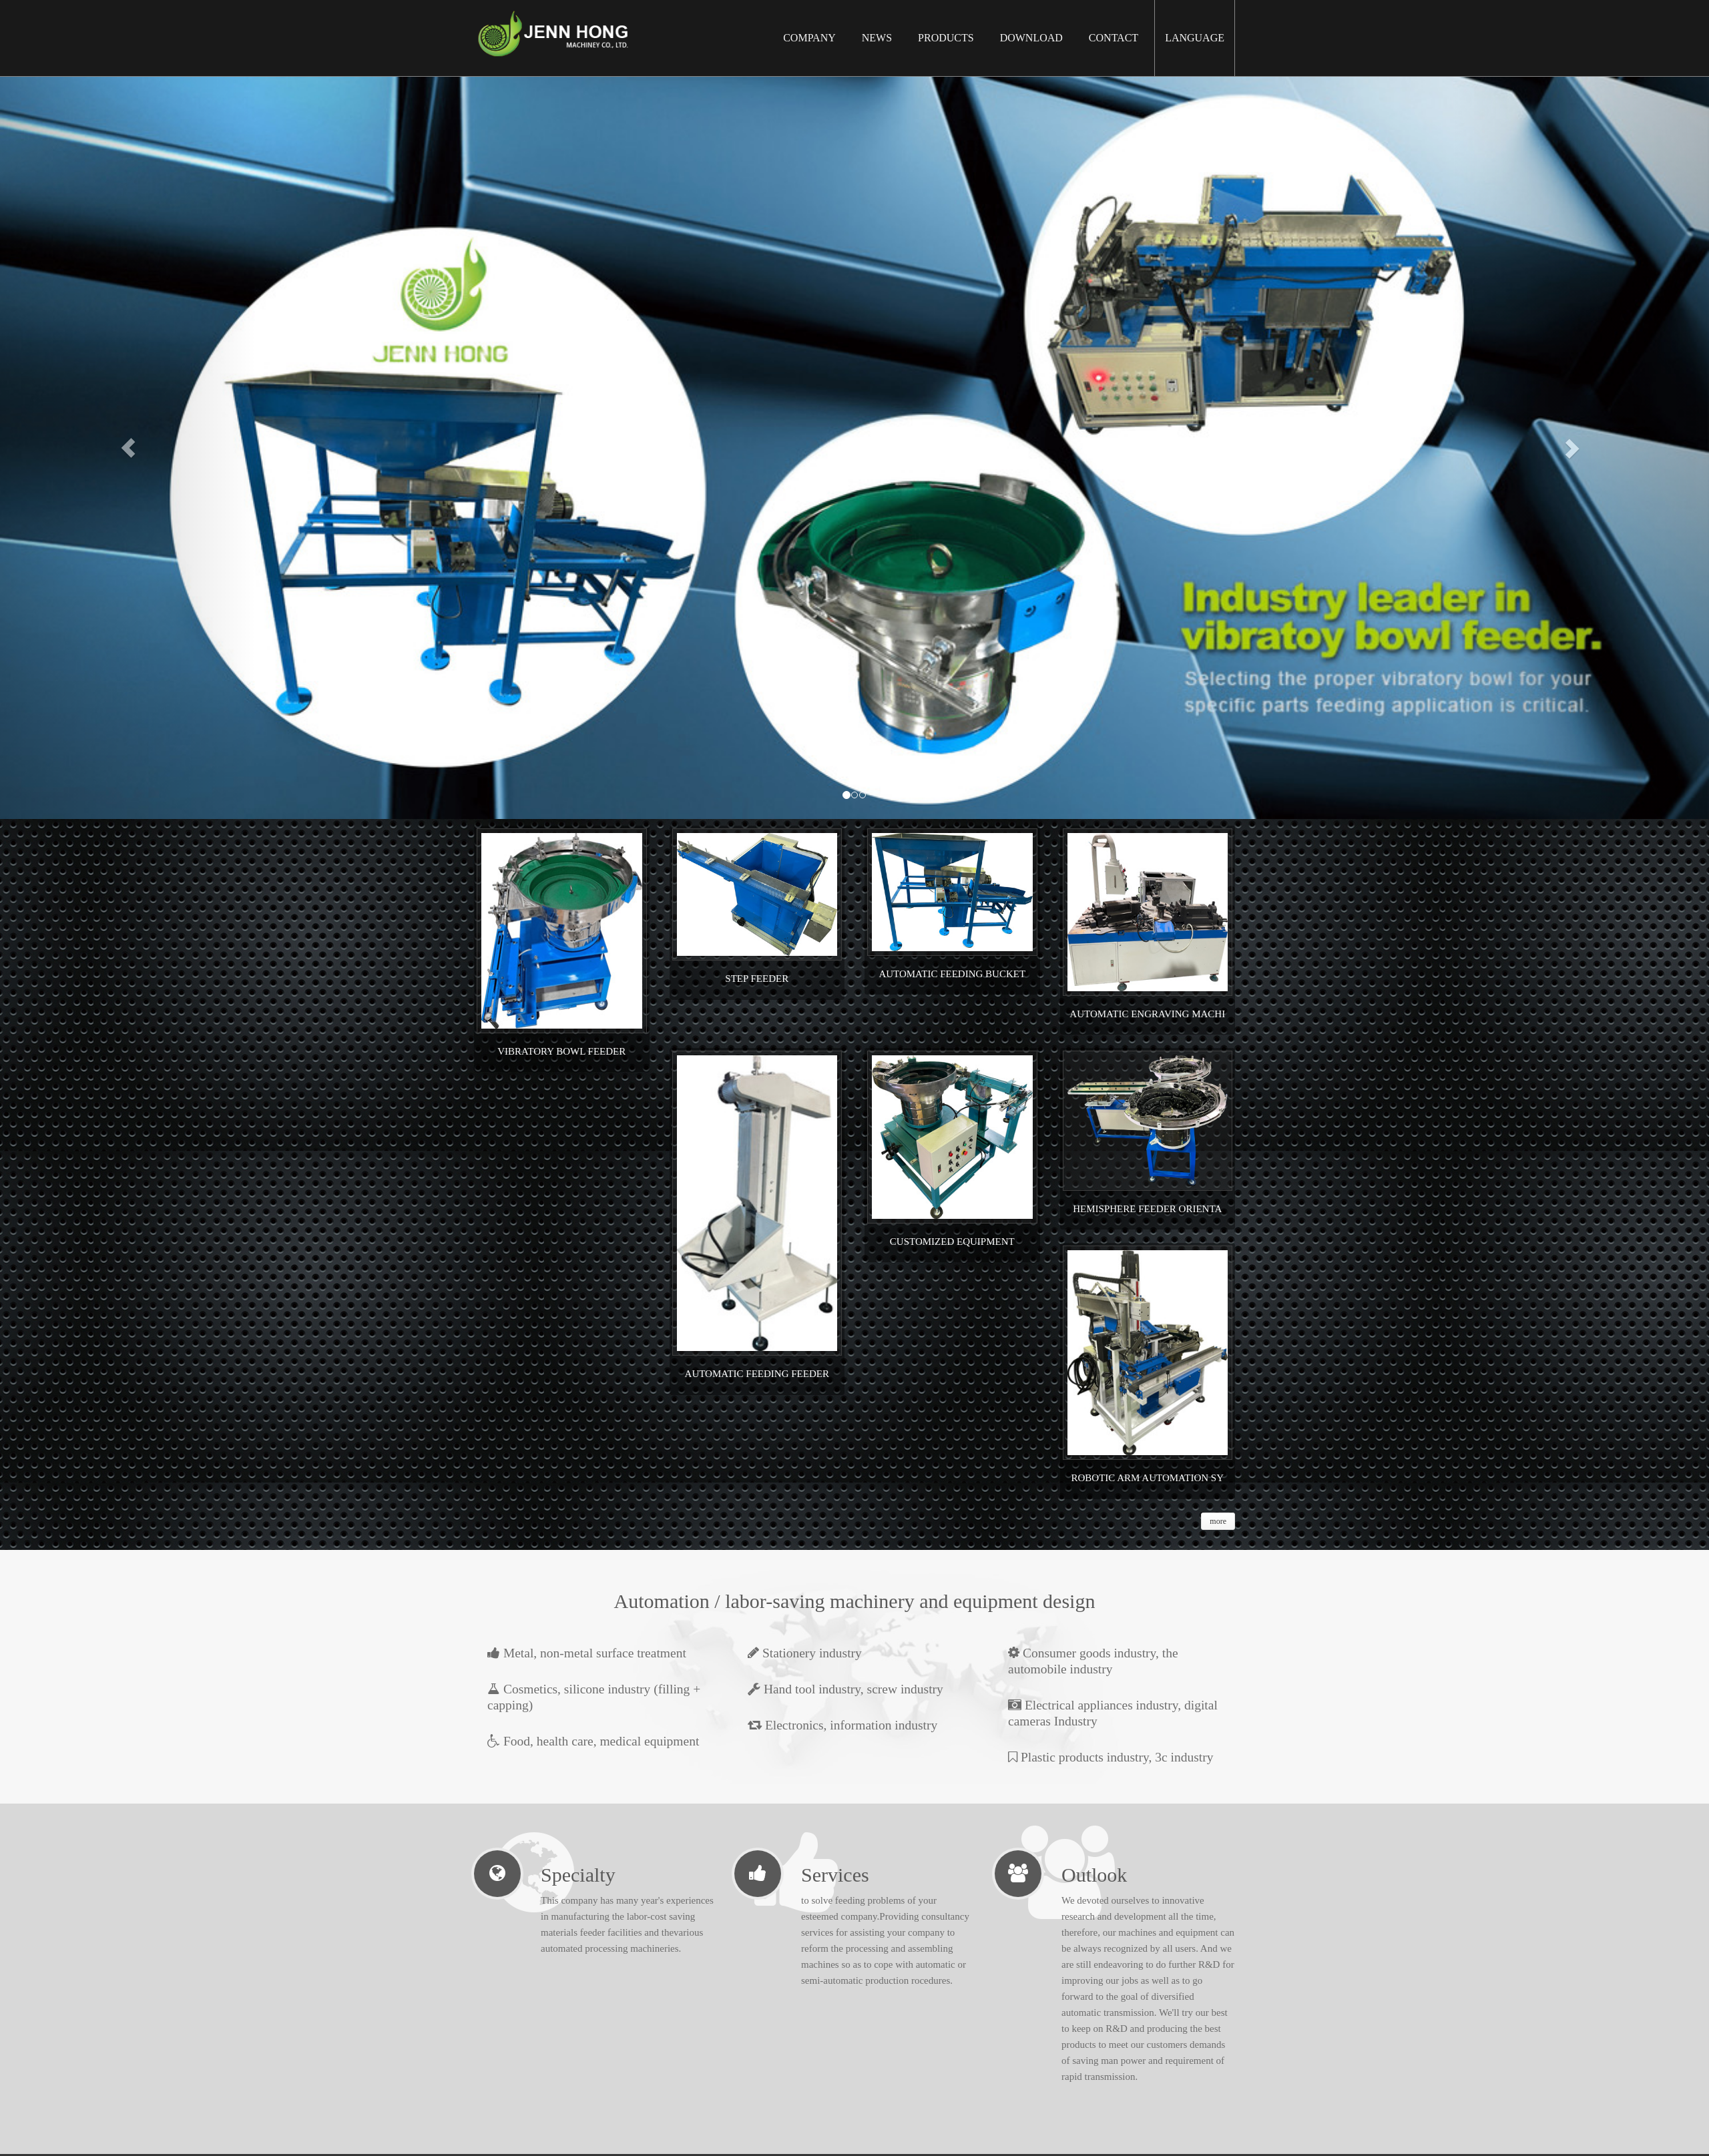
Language (1194, 37)
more (1218, 1521)
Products (946, 37)
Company (809, 37)
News (877, 37)
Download (1031, 37)
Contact (1113, 37)
